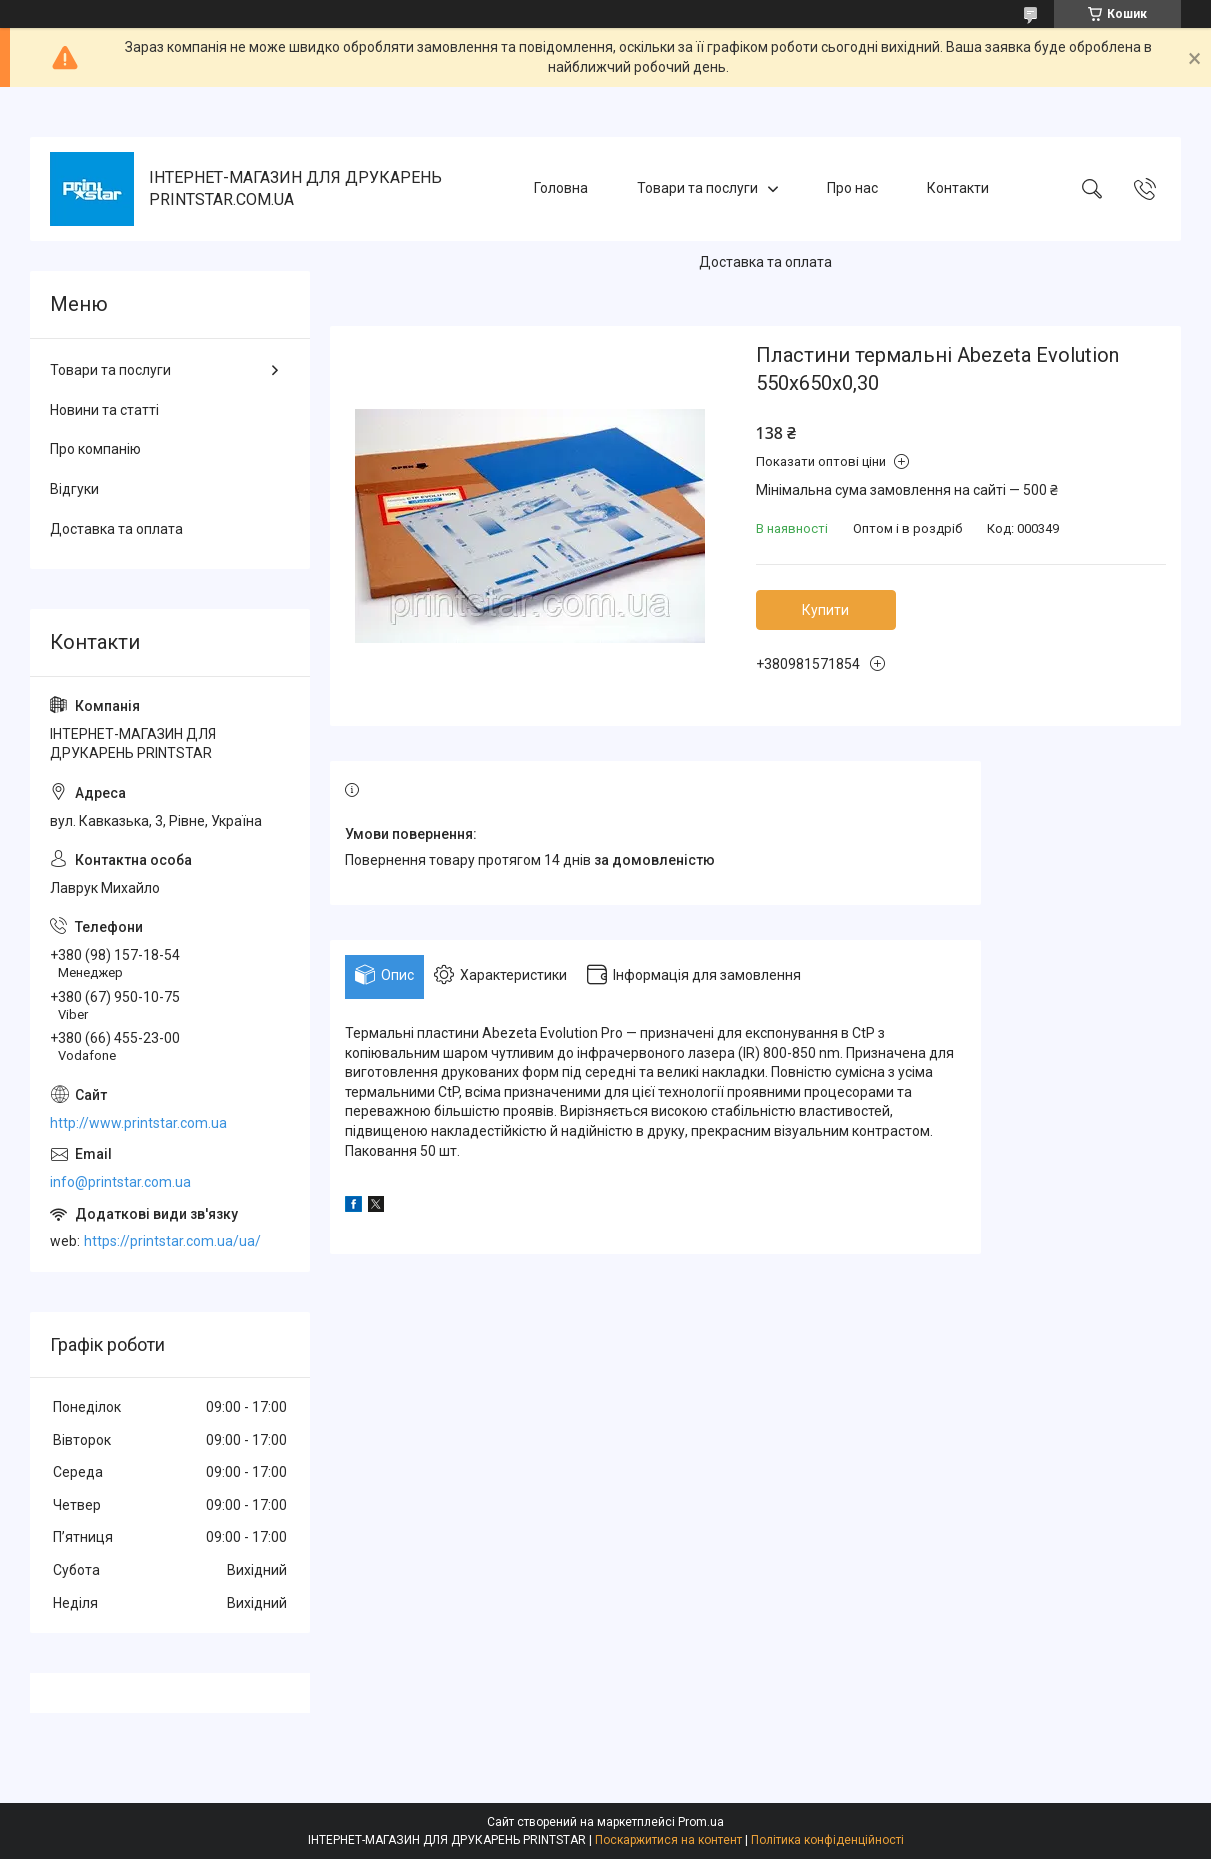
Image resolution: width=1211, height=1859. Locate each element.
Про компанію (95, 449)
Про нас (852, 188)
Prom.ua (701, 1822)
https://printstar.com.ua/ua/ (172, 1241)
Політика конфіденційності (827, 1840)
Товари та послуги (697, 188)
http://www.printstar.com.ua (138, 1123)
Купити (825, 610)
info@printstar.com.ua (120, 1182)
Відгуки (74, 489)
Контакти (958, 188)
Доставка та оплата (765, 262)
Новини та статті (104, 410)
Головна (561, 188)
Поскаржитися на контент (668, 1840)
